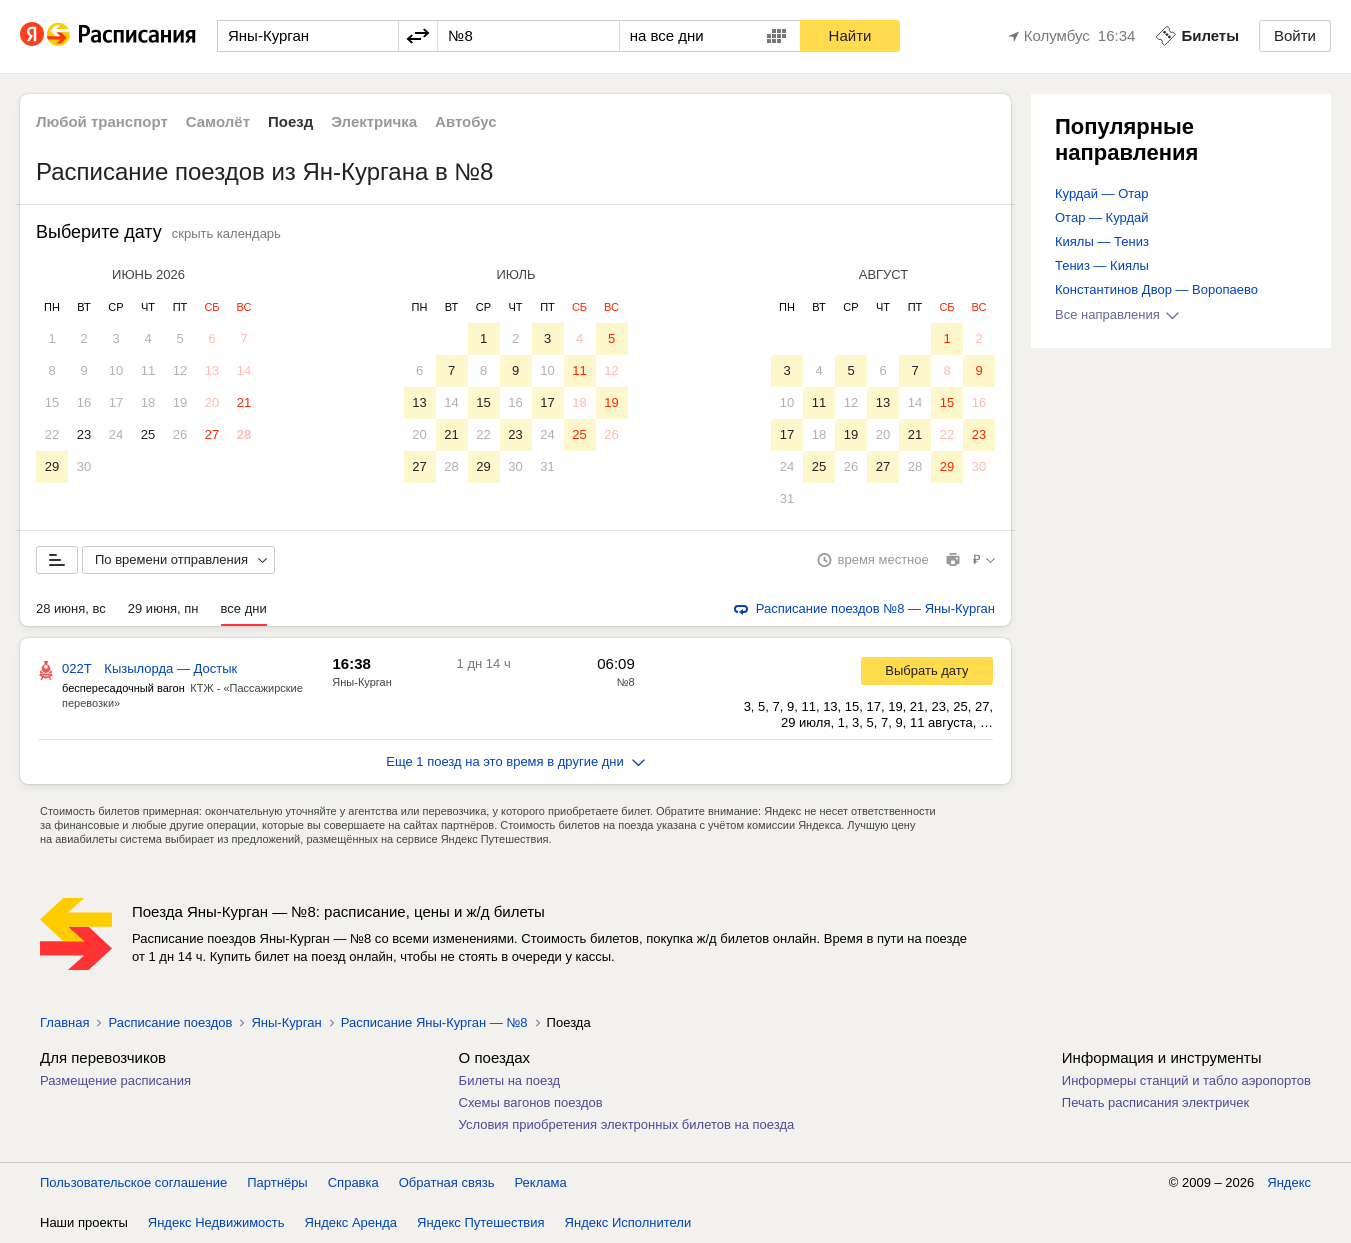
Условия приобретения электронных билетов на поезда (627, 1124)
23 (84, 434)
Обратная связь (447, 1182)
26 (180, 434)
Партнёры (277, 1182)
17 (116, 402)
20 (212, 402)
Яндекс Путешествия (481, 1222)
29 (52, 466)
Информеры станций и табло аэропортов (1186, 1080)
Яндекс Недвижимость (216, 1222)
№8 (626, 682)
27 (212, 434)
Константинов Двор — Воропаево (1156, 289)
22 (52, 434)
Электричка (374, 121)
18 (148, 402)
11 (148, 370)
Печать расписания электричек (1155, 1102)
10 (116, 370)
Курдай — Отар (1102, 193)
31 (547, 466)
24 (116, 434)
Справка (353, 1182)
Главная (64, 1022)
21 (244, 402)
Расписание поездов (170, 1022)
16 (84, 402)
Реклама (541, 1182)
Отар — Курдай (1102, 217)
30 (84, 466)
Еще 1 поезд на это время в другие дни (515, 761)
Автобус (466, 121)
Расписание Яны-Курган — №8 (434, 1022)
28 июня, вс (71, 608)
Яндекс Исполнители (628, 1222)
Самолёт (218, 121)
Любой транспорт (102, 121)
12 (180, 370)
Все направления (1117, 314)
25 (148, 434)
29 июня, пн (163, 608)
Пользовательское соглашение (133, 1182)
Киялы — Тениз (1102, 241)
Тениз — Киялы (1102, 265)
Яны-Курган (361, 682)
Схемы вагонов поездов (531, 1102)
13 (212, 370)
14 (244, 370)
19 (180, 402)
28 (244, 434)
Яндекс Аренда (351, 1222)
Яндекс (1289, 1182)
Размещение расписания (115, 1080)
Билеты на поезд (510, 1080)
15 (52, 402)
